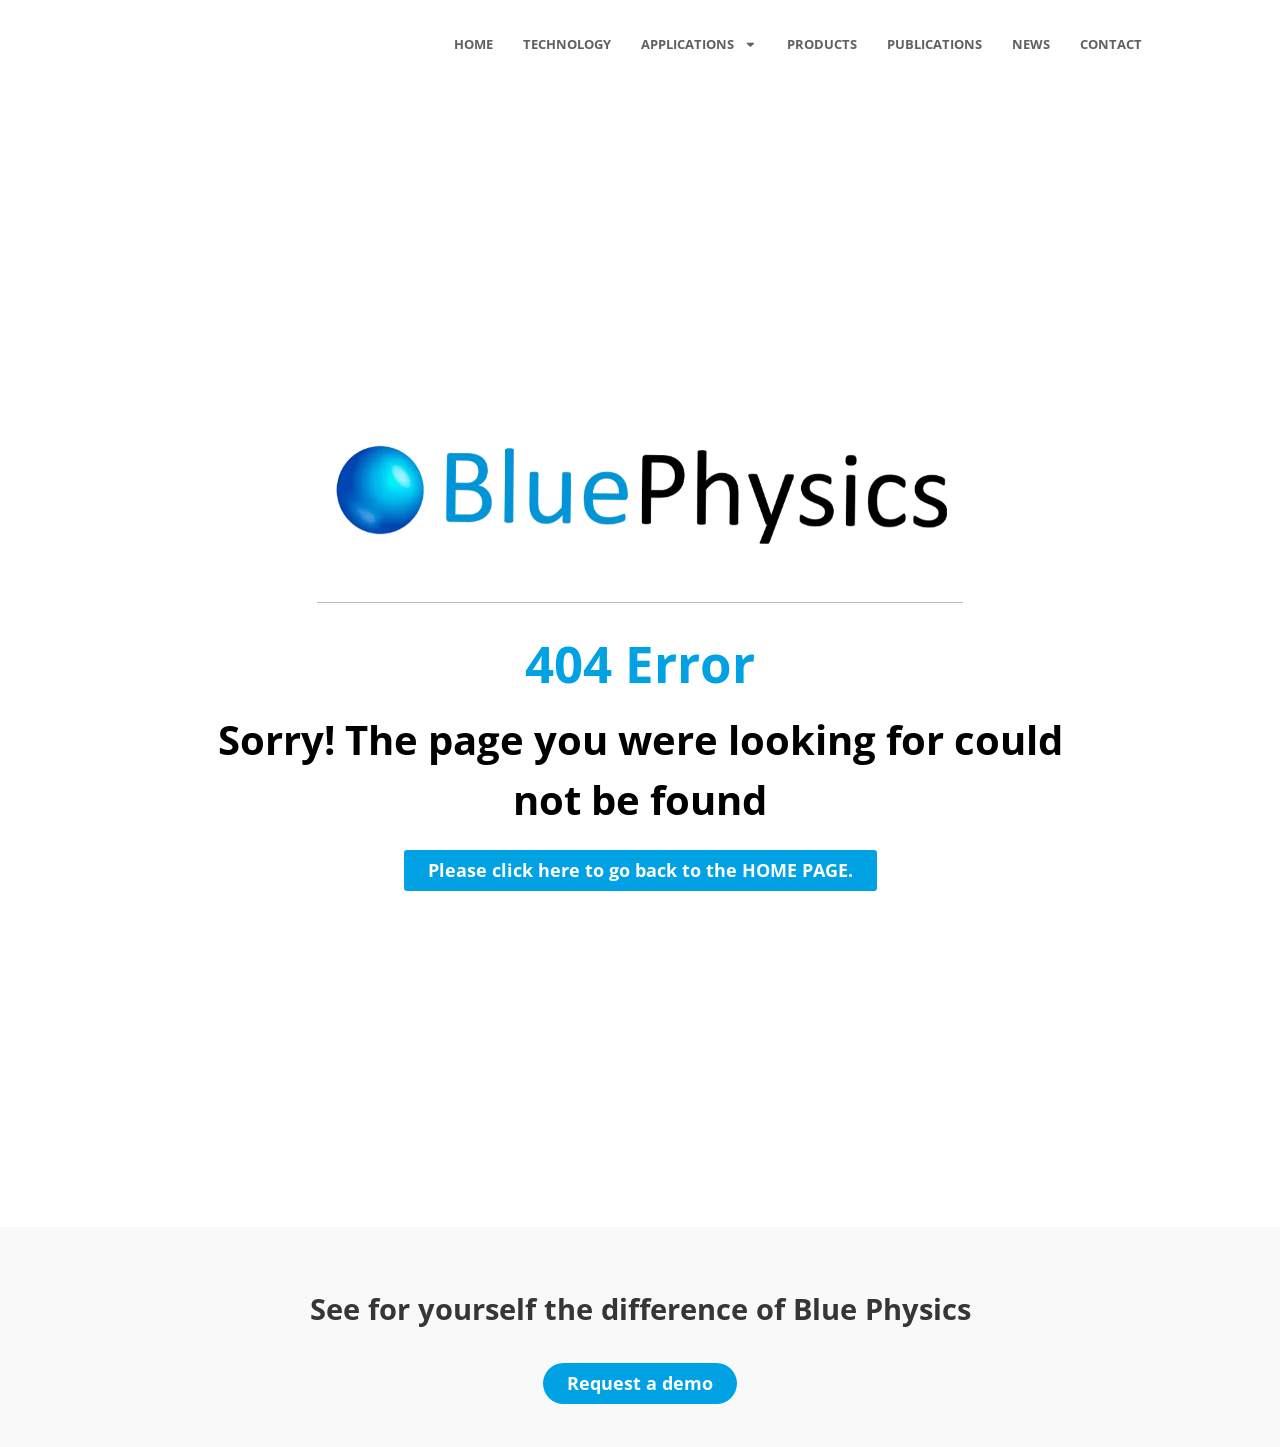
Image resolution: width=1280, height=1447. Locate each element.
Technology (567, 44)
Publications (934, 44)
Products (822, 44)
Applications (699, 44)
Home (473, 44)
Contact (1111, 44)
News (1031, 44)
